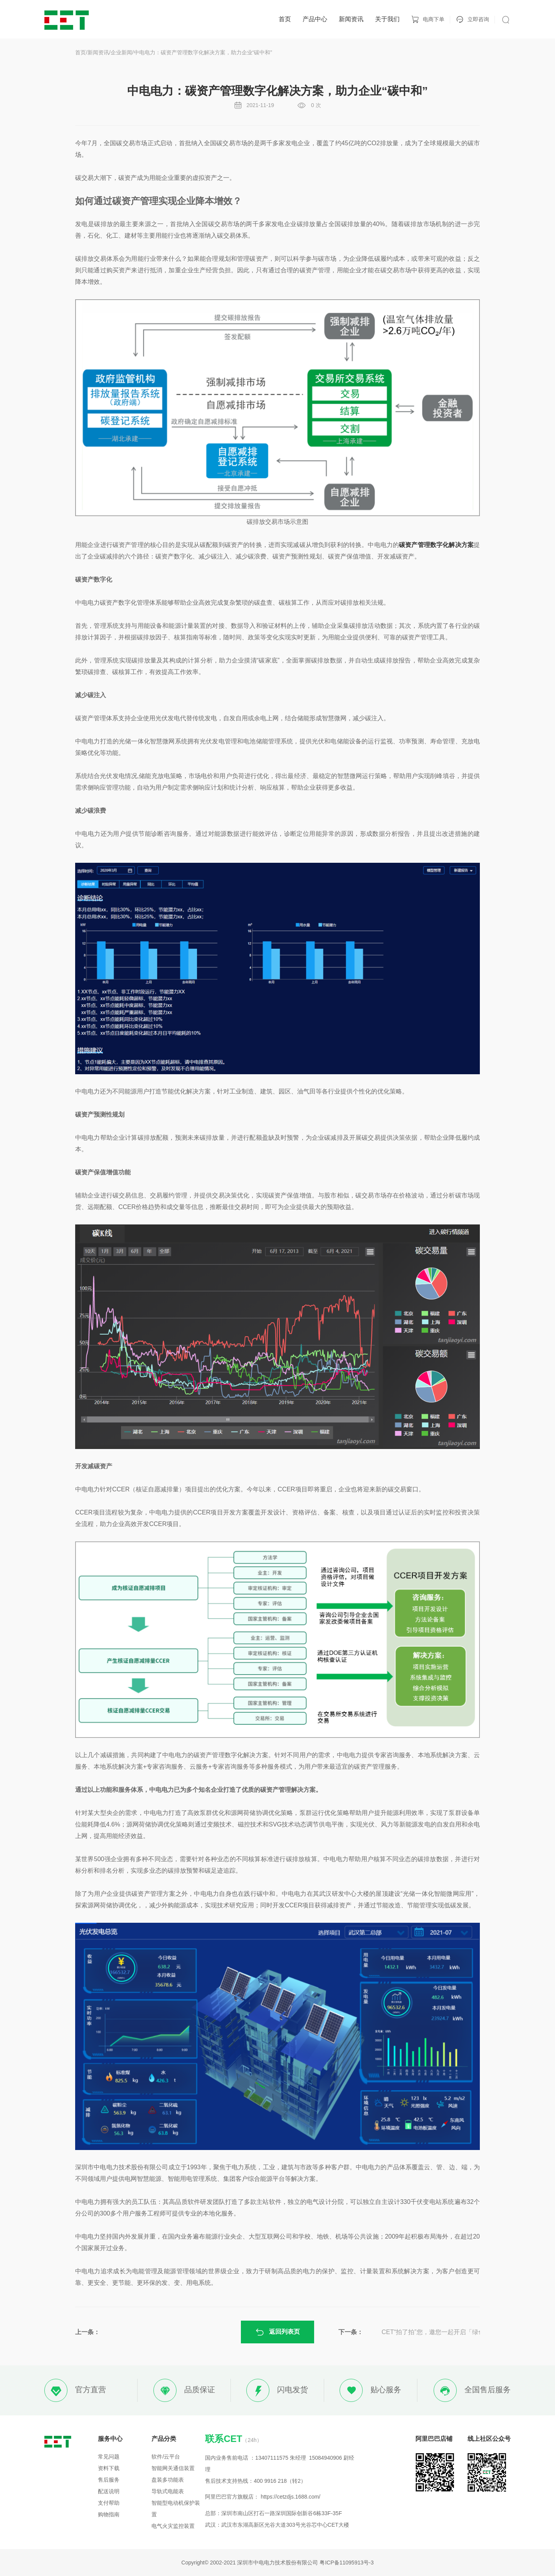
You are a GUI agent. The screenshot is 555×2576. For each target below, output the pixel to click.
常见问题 (108, 2457)
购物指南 (108, 2514)
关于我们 (387, 19)
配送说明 (108, 2491)
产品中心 (315, 19)
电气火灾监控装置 (173, 2526)
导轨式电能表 (167, 2491)
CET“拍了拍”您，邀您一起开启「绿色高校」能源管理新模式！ (449, 2332)
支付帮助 (108, 2503)
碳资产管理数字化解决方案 (436, 545)
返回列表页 (277, 2332)
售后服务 (108, 2480)
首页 (285, 19)
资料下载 (108, 2468)
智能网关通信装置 (173, 2468)
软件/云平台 (165, 2457)
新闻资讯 (351, 19)
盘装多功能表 (167, 2480)
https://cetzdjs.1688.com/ (290, 2497)
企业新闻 (121, 52)
